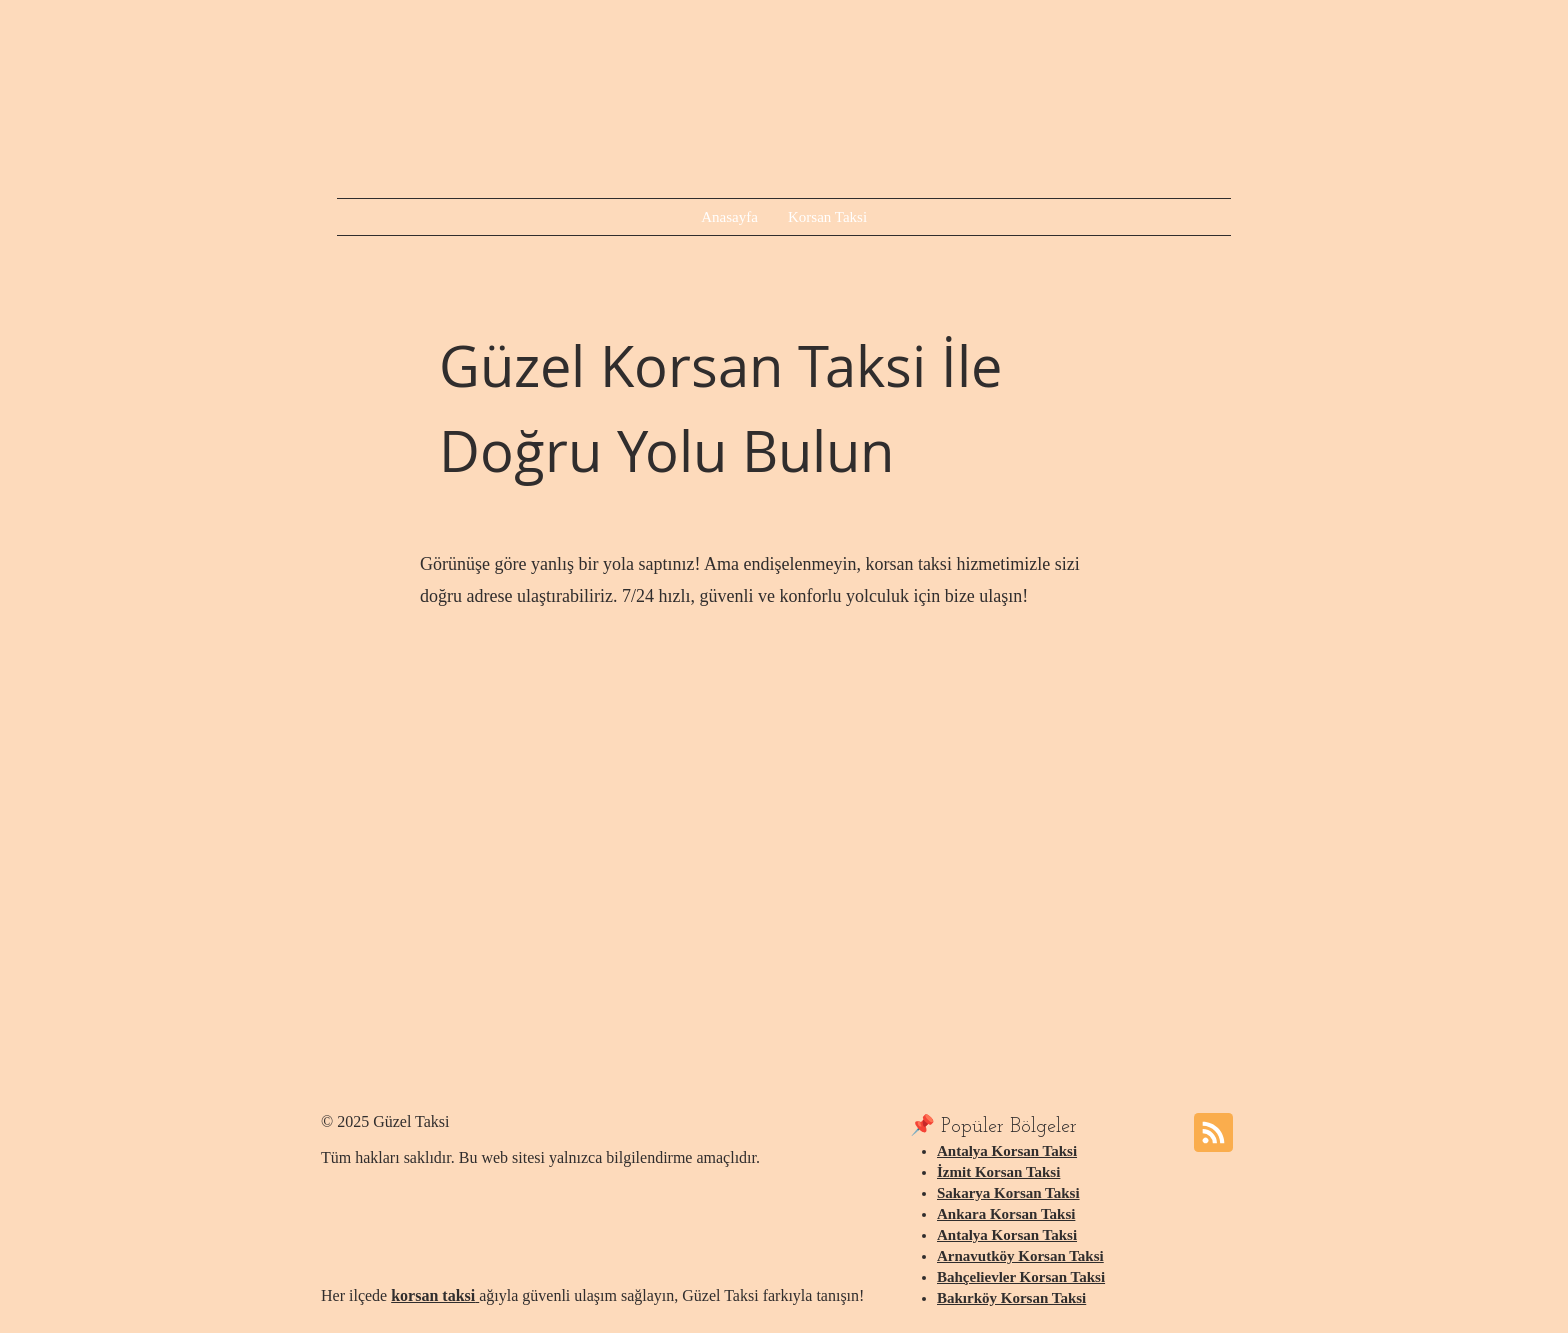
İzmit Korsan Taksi (998, 1172)
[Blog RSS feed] (1213, 1133)
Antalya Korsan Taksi (1007, 1151)
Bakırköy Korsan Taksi (1011, 1298)
